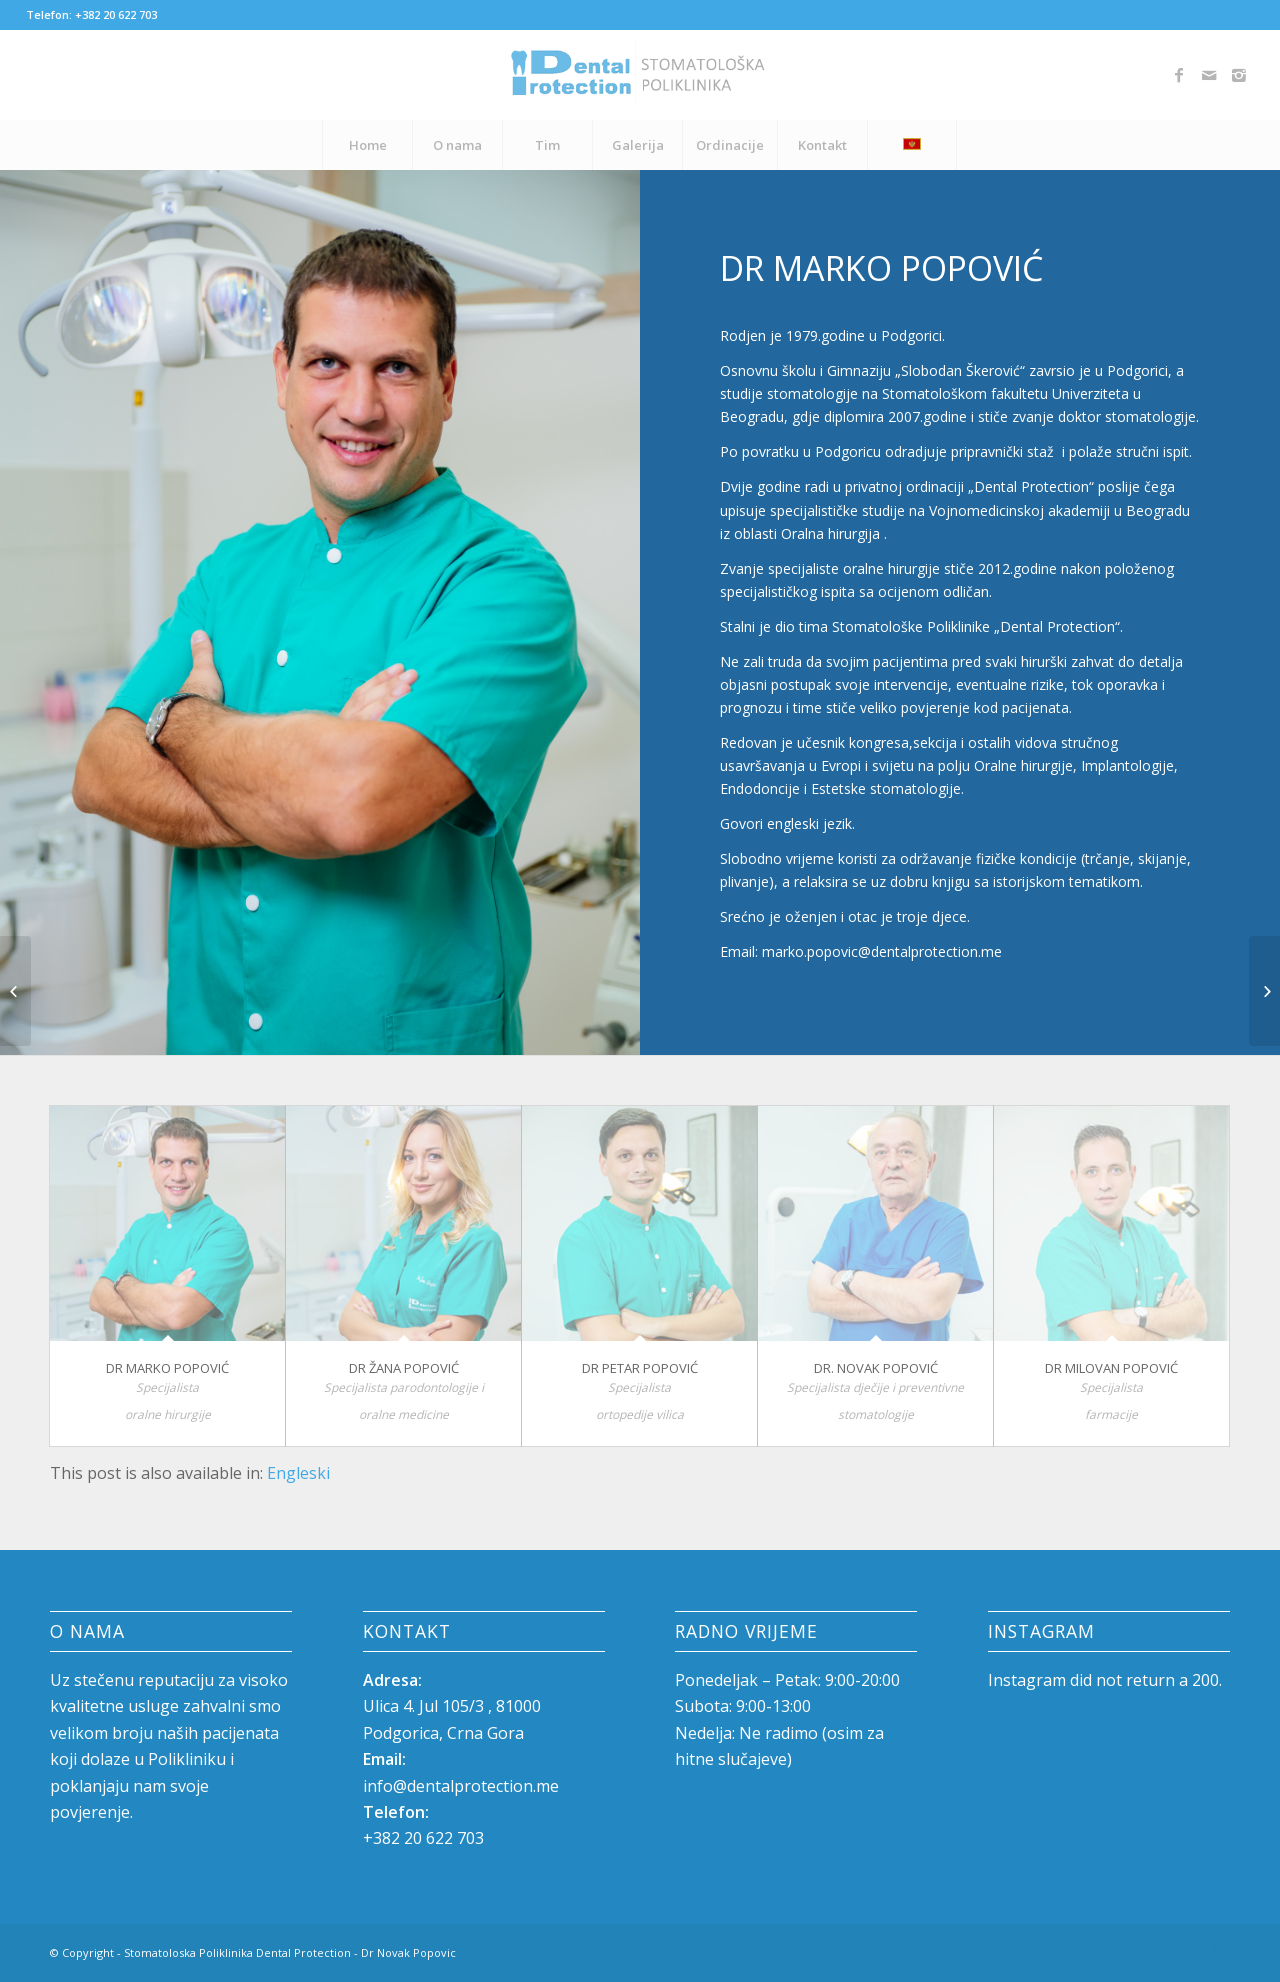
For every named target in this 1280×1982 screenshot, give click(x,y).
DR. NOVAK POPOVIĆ (876, 1368)
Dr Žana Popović (404, 1368)
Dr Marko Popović (167, 1368)
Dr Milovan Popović (1111, 1368)
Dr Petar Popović (640, 1368)
